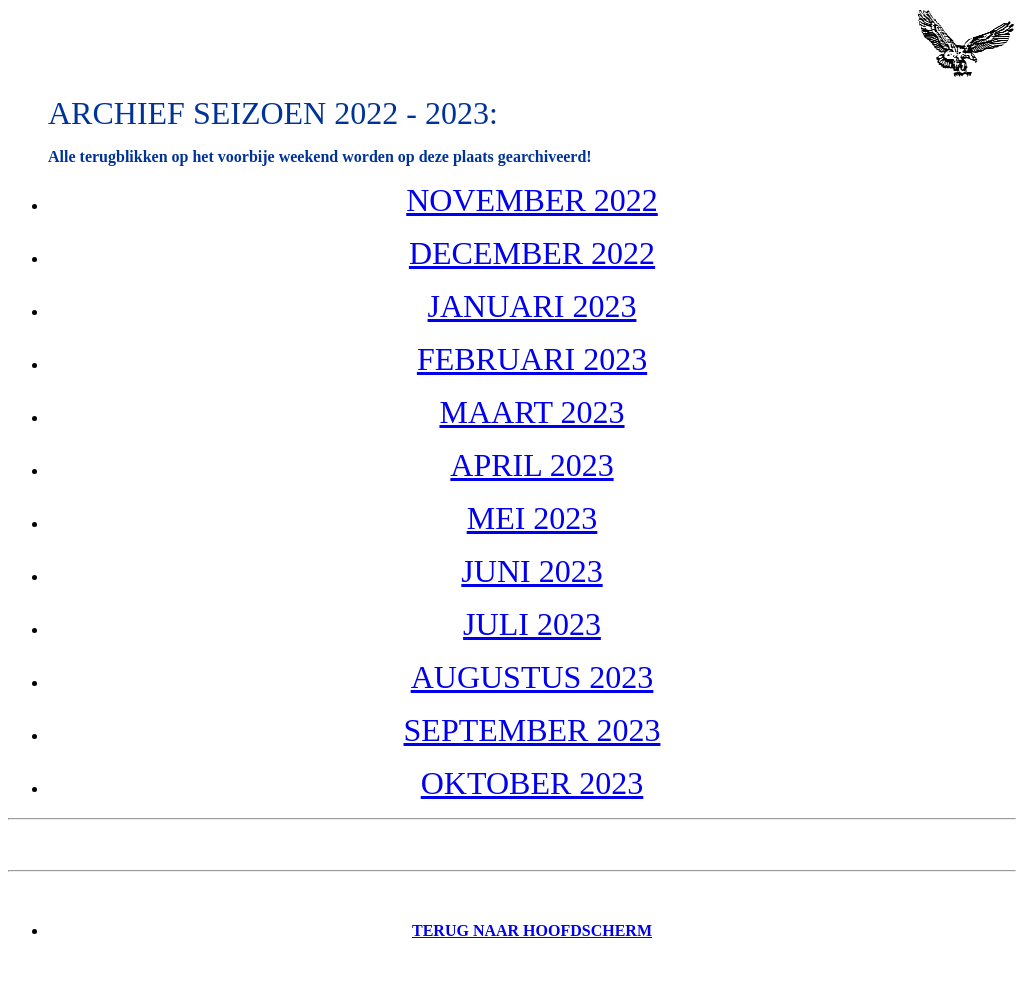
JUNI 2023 (531, 571)
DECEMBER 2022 (532, 253)
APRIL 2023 (531, 465)
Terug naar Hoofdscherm (532, 930)
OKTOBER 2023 (532, 783)
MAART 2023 (531, 412)
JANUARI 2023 (532, 306)
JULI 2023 (532, 624)
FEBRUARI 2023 (532, 359)
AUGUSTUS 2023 (532, 677)
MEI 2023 (532, 518)
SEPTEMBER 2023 (532, 730)
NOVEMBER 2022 (532, 200)
